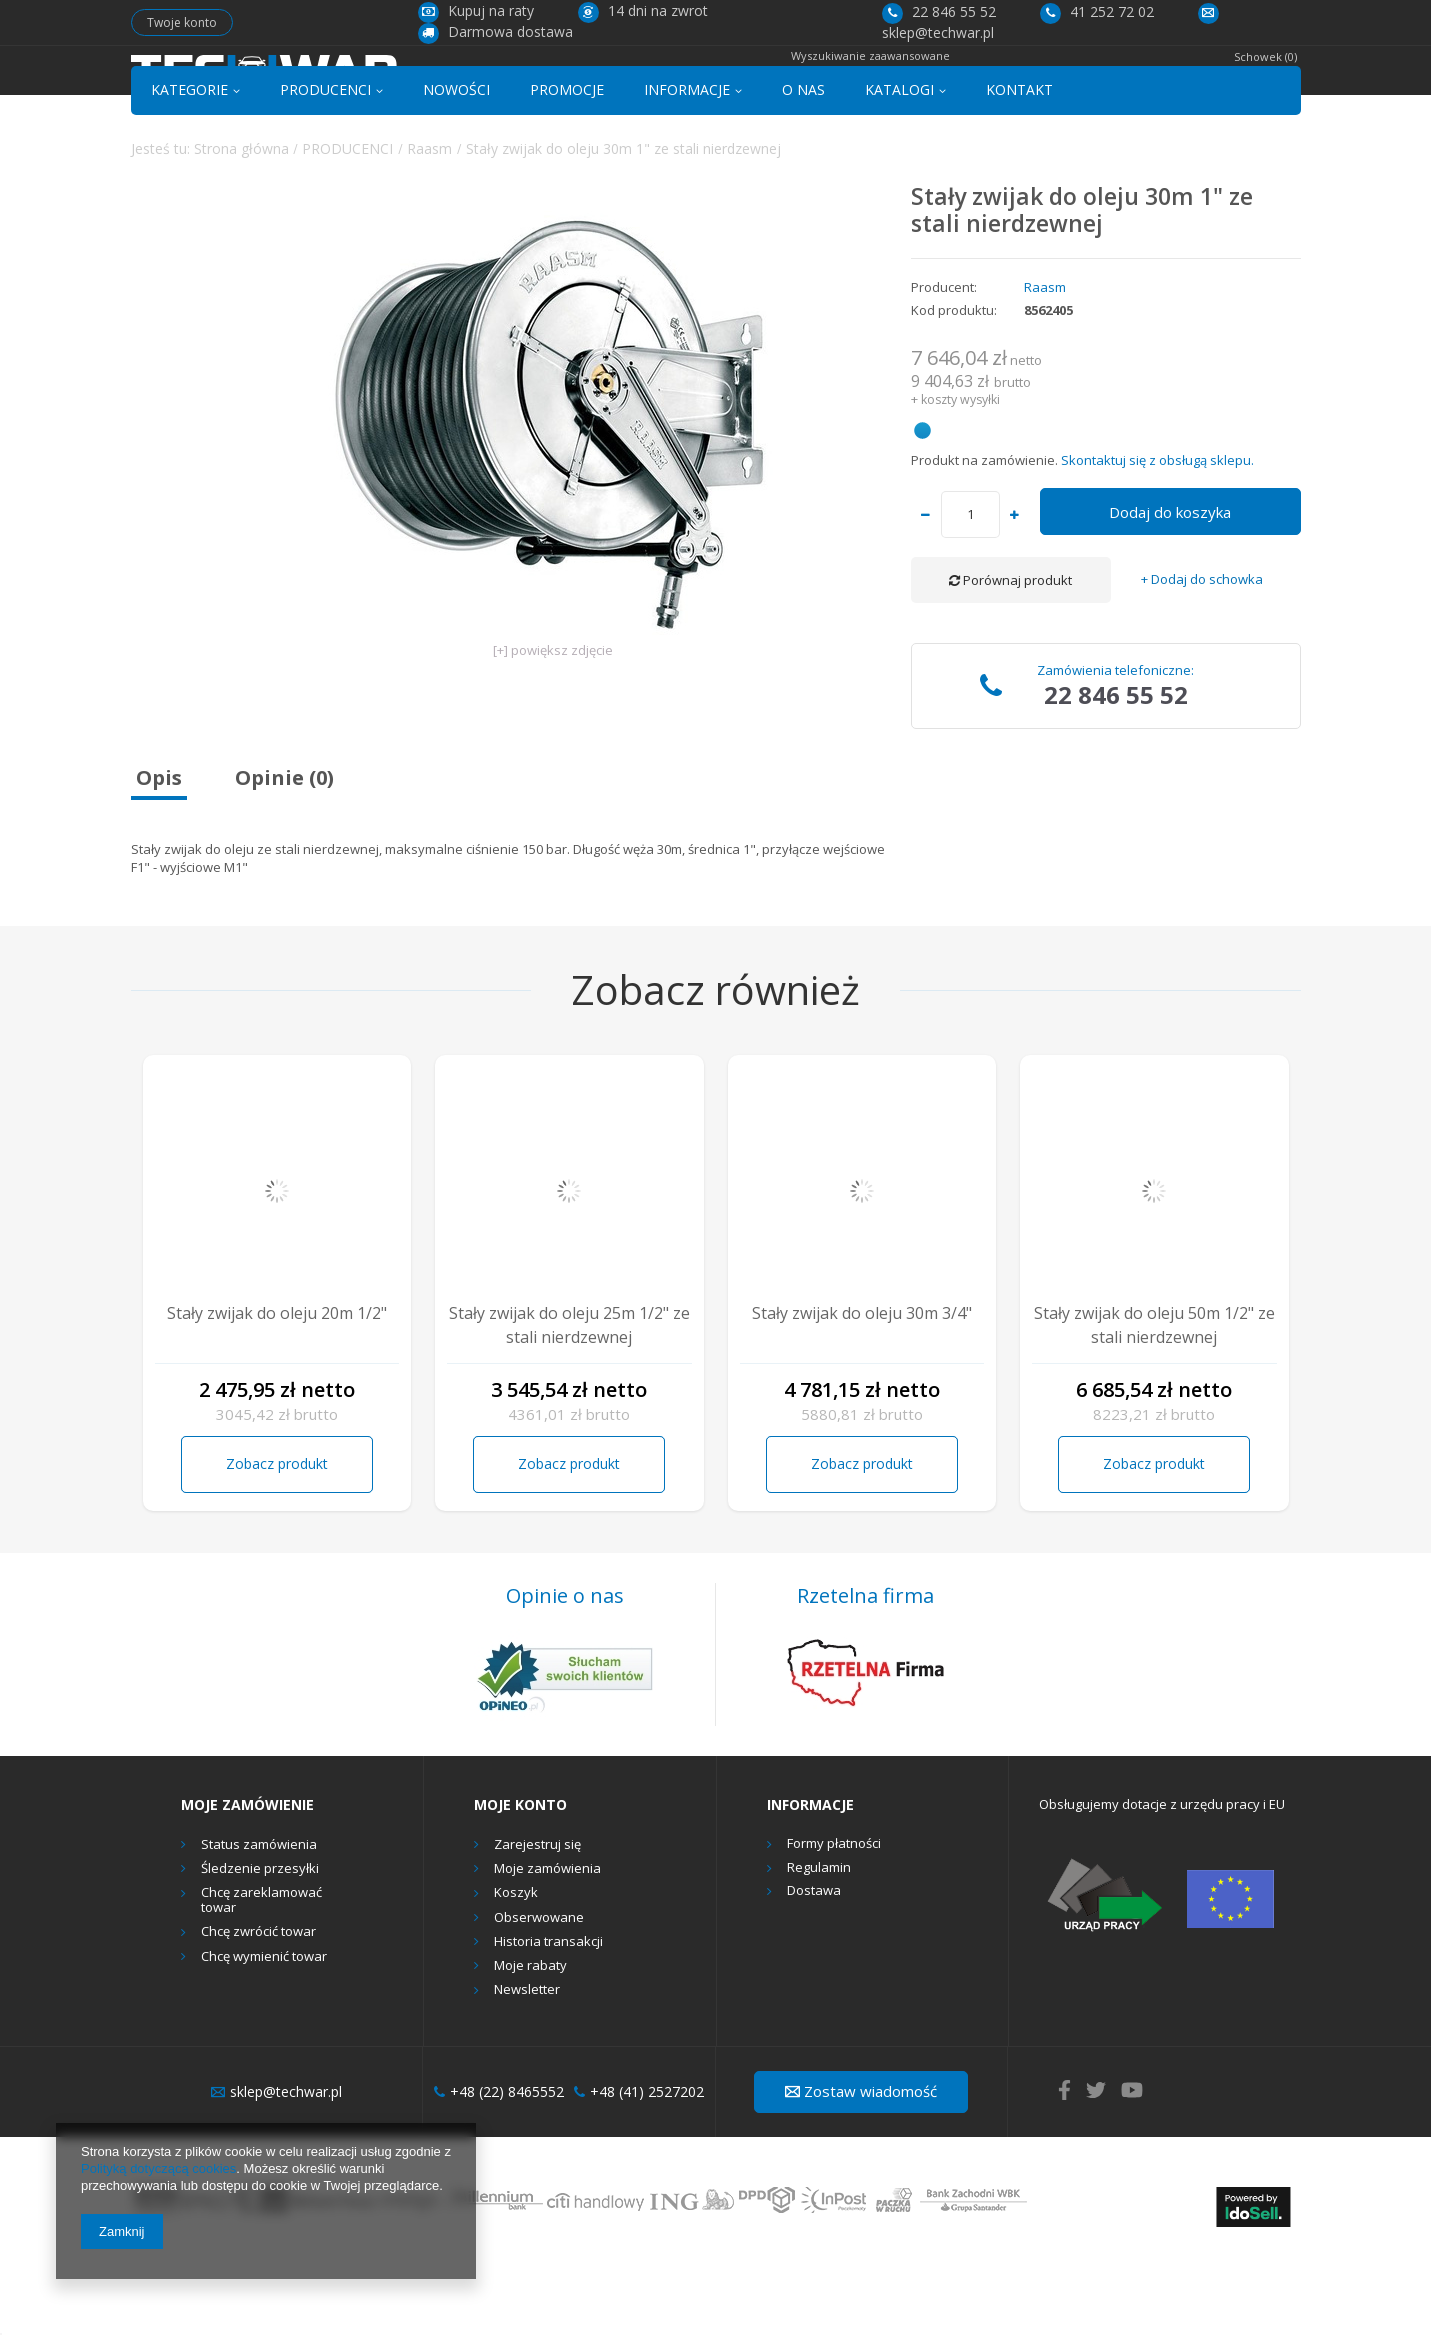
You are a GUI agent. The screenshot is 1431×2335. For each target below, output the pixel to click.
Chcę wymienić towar (264, 2031)
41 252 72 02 (1097, 11)
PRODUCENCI (325, 163)
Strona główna (241, 221)
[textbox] (694, 86)
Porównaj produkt (1010, 654)
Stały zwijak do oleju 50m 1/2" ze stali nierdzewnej (1154, 1399)
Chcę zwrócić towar (258, 2006)
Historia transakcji (548, 2016)
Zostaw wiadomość (861, 2165)
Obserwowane (539, 1991)
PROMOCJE (567, 163)
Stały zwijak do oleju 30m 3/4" (862, 1387)
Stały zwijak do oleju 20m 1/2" (277, 1387)
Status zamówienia (259, 1918)
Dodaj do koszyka (1170, 586)
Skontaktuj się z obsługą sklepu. (1157, 533)
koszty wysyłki (960, 473)
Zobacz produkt (277, 1537)
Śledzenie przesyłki (260, 1943)
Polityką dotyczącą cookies (158, 2168)
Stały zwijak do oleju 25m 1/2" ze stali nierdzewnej (569, 1399)
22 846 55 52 (939, 11)
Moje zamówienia (547, 1943)
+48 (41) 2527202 (639, 2166)
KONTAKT (1019, 163)
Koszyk (516, 1967)
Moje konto (520, 1878)
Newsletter (527, 2064)
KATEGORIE (189, 163)
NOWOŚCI (456, 163)
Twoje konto (182, 22)
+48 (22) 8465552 (499, 2166)
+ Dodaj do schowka (1202, 653)
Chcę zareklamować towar (261, 1973)
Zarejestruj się (537, 1918)
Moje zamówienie (247, 1878)
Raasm (429, 221)
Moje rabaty (530, 2040)
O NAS (803, 163)
